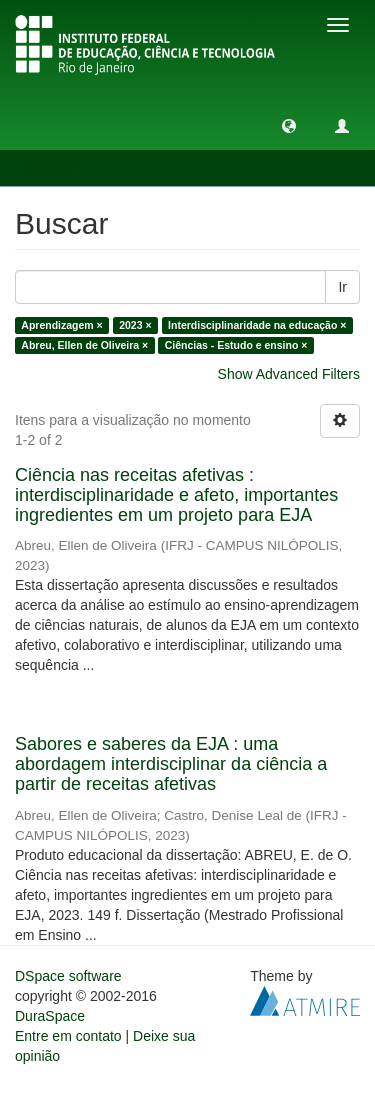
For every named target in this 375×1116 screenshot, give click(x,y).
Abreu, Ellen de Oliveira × (84, 345)
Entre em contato (68, 1036)
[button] (289, 125)
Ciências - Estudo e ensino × (236, 345)
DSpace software (68, 976)
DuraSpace (50, 1016)
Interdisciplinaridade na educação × (257, 325)
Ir (342, 287)
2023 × (135, 325)
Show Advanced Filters (289, 374)
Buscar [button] (58, 168)
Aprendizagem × (61, 325)
